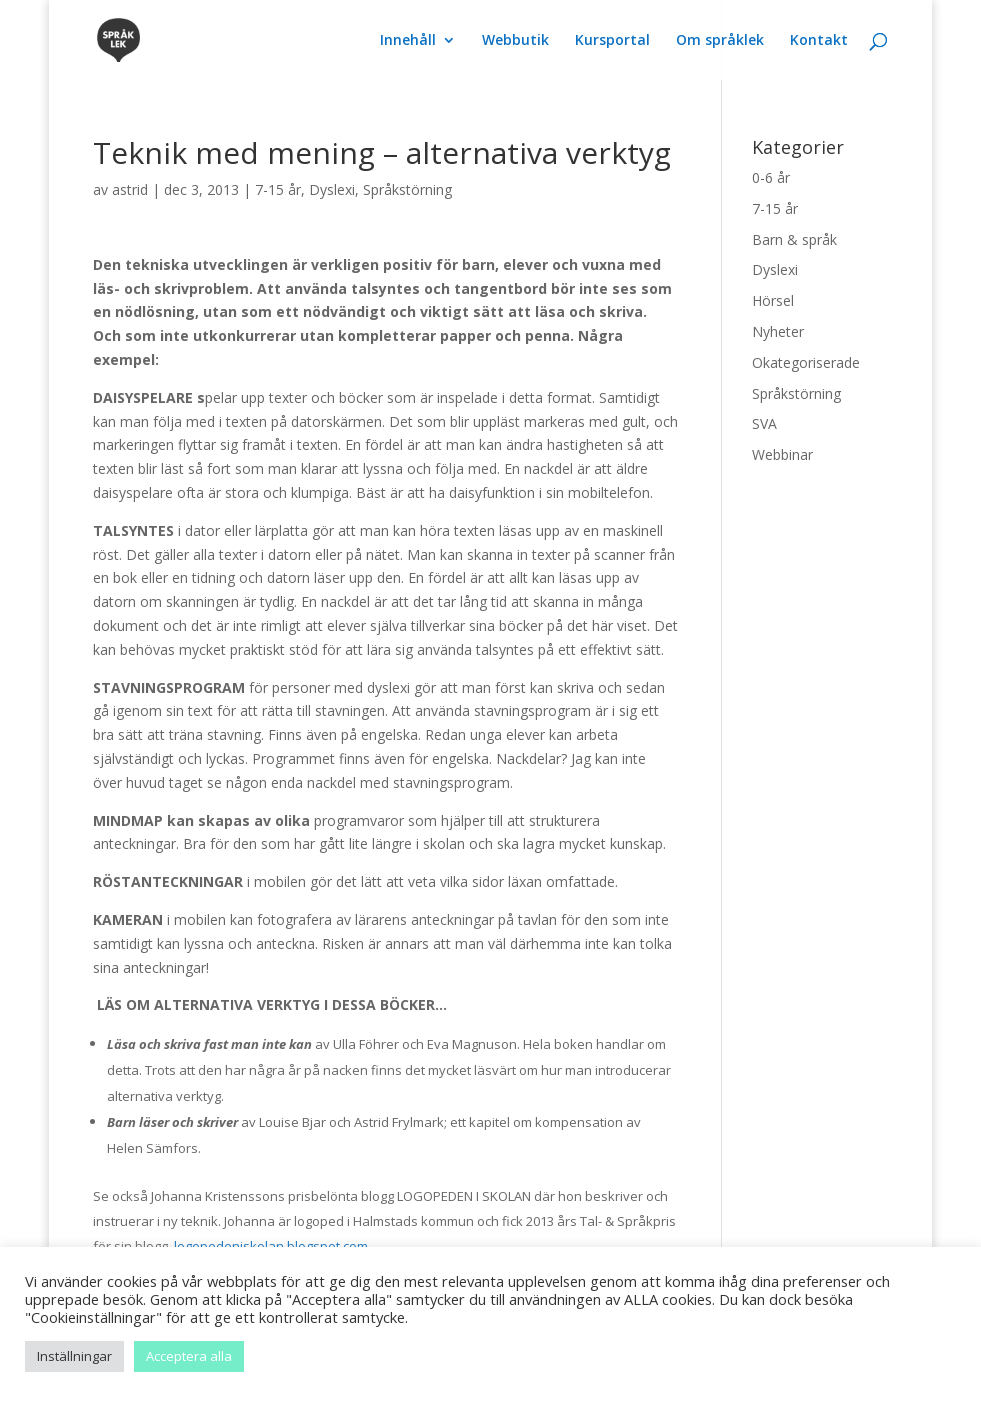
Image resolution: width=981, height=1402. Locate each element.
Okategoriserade (806, 362)
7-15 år (278, 189)
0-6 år (771, 177)
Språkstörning (407, 189)
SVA (764, 423)
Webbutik (515, 41)
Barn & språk (794, 239)
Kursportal (612, 41)
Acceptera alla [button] (189, 1356)
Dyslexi (332, 189)
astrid (130, 189)
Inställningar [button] (74, 1356)
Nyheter (778, 331)
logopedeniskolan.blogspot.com (271, 1246)
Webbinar (782, 454)
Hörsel (773, 300)
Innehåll (408, 41)
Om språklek (720, 41)
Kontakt (819, 41)
